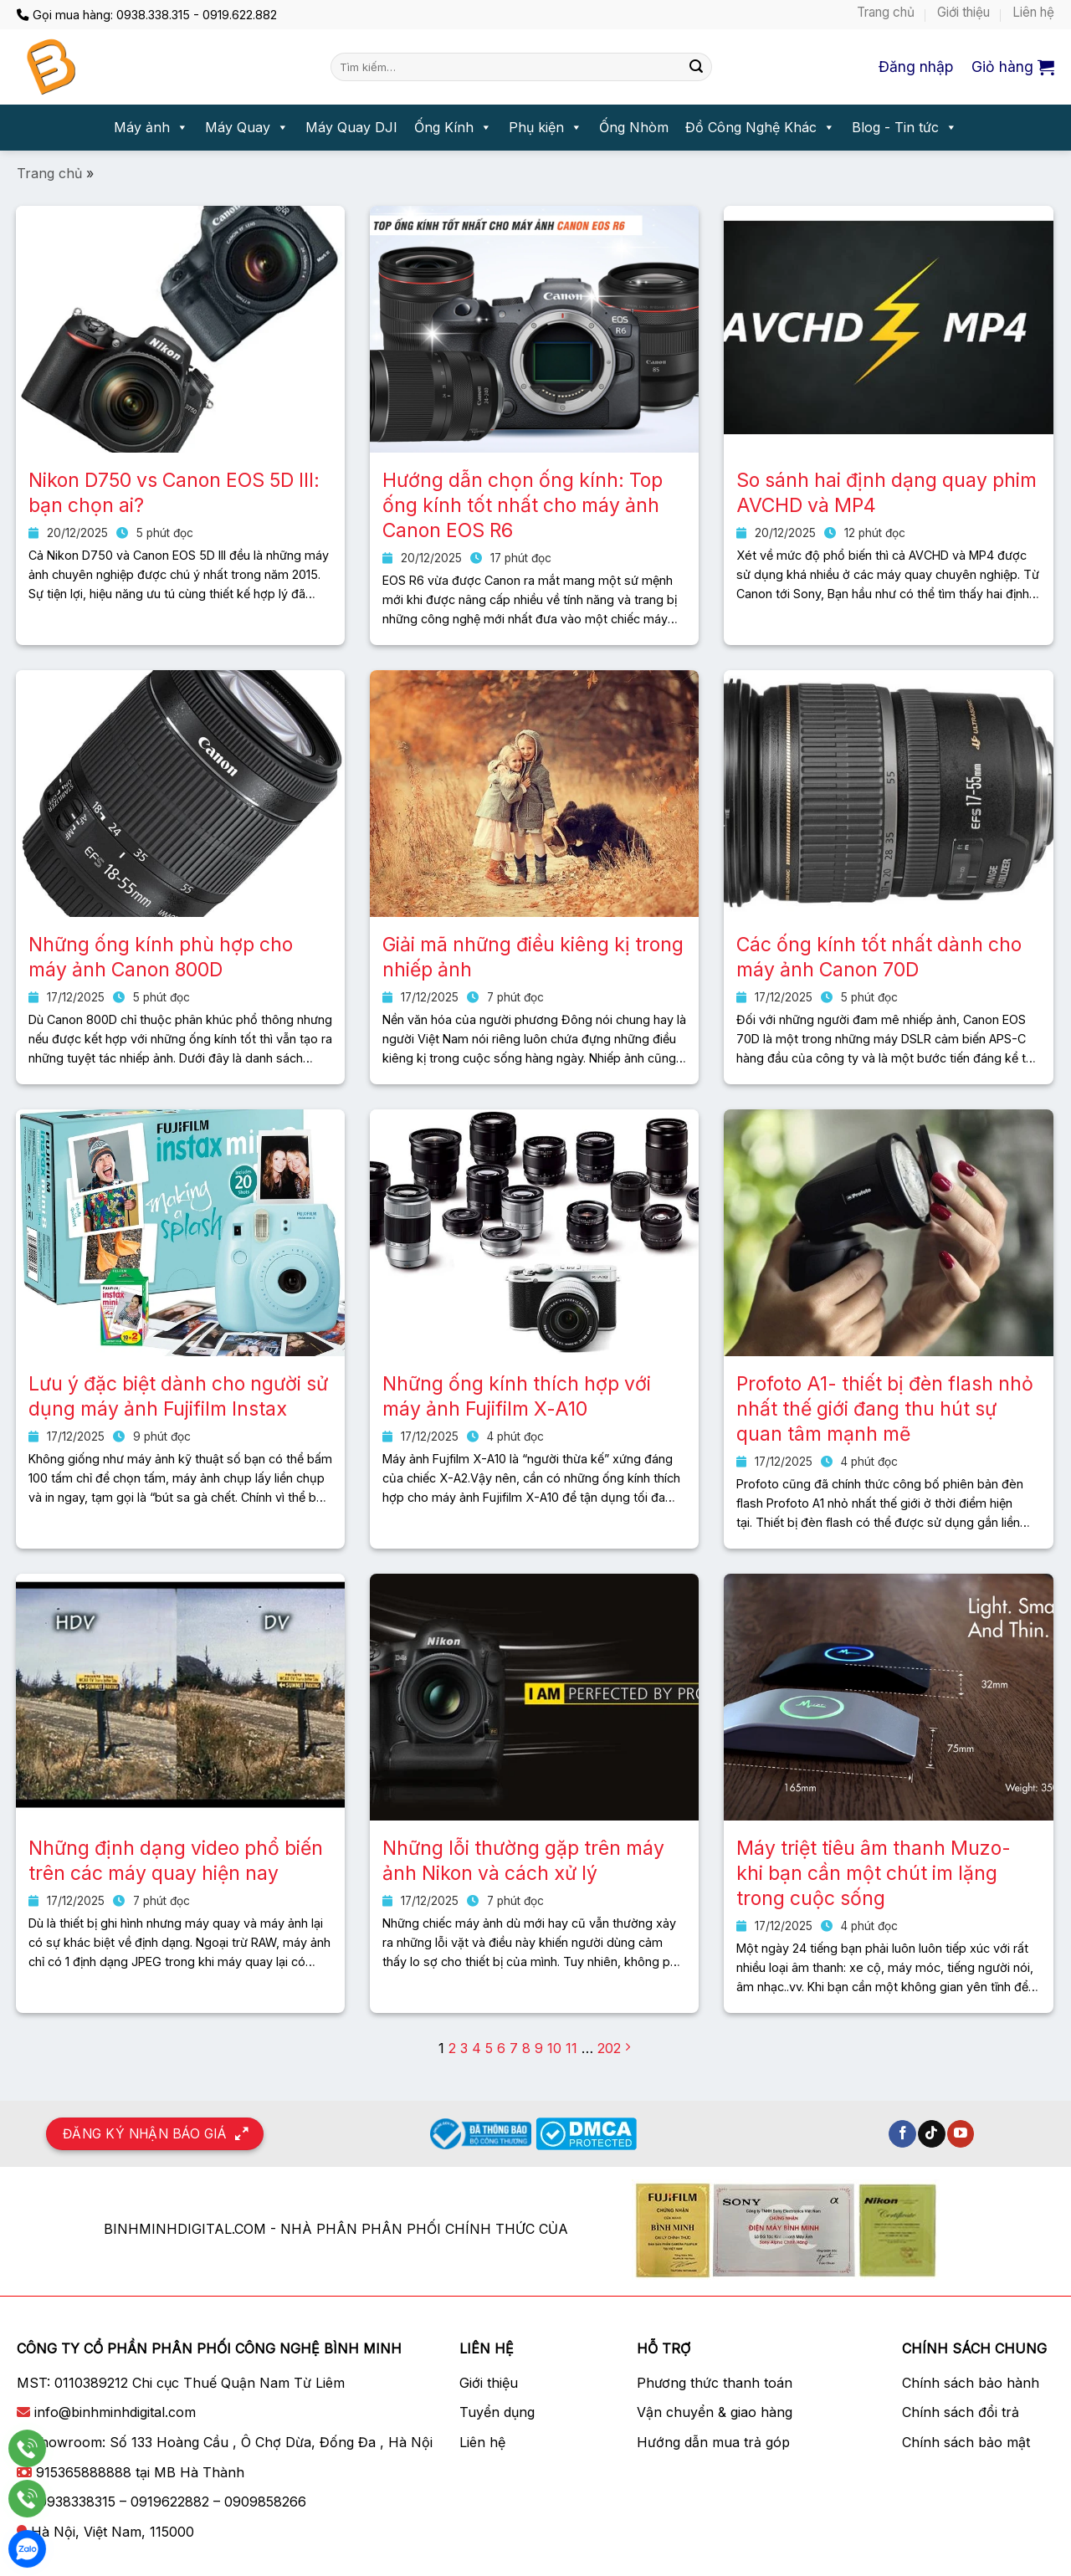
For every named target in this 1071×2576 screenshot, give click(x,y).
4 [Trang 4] (476, 2048)
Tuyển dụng (497, 2412)
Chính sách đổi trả (960, 2412)
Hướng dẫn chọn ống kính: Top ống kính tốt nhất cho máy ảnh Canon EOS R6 (522, 505)
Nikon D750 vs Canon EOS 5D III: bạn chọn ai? (174, 493)
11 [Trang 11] (571, 2048)
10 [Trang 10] (554, 2048)
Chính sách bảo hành (970, 2382)
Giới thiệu (963, 12)
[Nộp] (696, 67)
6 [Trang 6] (501, 2048)
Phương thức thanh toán (714, 2382)
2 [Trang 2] (452, 2048)
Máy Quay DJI (351, 127)
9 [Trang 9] (539, 2048)
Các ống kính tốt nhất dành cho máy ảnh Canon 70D (879, 957)
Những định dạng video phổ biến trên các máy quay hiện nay (175, 1860)
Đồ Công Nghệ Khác (760, 128)
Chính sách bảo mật (966, 2442)
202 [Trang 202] (609, 2048)
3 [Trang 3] (464, 2048)
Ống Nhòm (634, 127)
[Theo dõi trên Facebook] (902, 2134)
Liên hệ (1033, 12)
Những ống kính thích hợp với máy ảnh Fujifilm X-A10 (516, 1396)
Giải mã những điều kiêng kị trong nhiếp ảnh (533, 957)
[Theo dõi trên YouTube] (961, 2134)
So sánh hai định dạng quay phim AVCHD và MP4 (886, 493)
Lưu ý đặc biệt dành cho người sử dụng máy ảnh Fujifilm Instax (178, 1396)
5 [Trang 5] (489, 2048)
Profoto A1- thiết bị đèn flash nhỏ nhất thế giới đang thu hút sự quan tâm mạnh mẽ (884, 1409)
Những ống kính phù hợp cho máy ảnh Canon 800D (160, 957)
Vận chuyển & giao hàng (714, 2412)
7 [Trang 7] (514, 2048)
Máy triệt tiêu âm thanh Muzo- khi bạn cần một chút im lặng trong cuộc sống (873, 1873)
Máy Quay (247, 128)
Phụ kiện (545, 128)
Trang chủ (886, 12)
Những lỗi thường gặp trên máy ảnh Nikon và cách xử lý (523, 1860)
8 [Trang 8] (526, 2048)
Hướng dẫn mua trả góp (713, 2442)
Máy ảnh (151, 128)
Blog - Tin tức (904, 128)
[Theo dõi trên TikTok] (931, 2134)
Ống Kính (453, 128)
